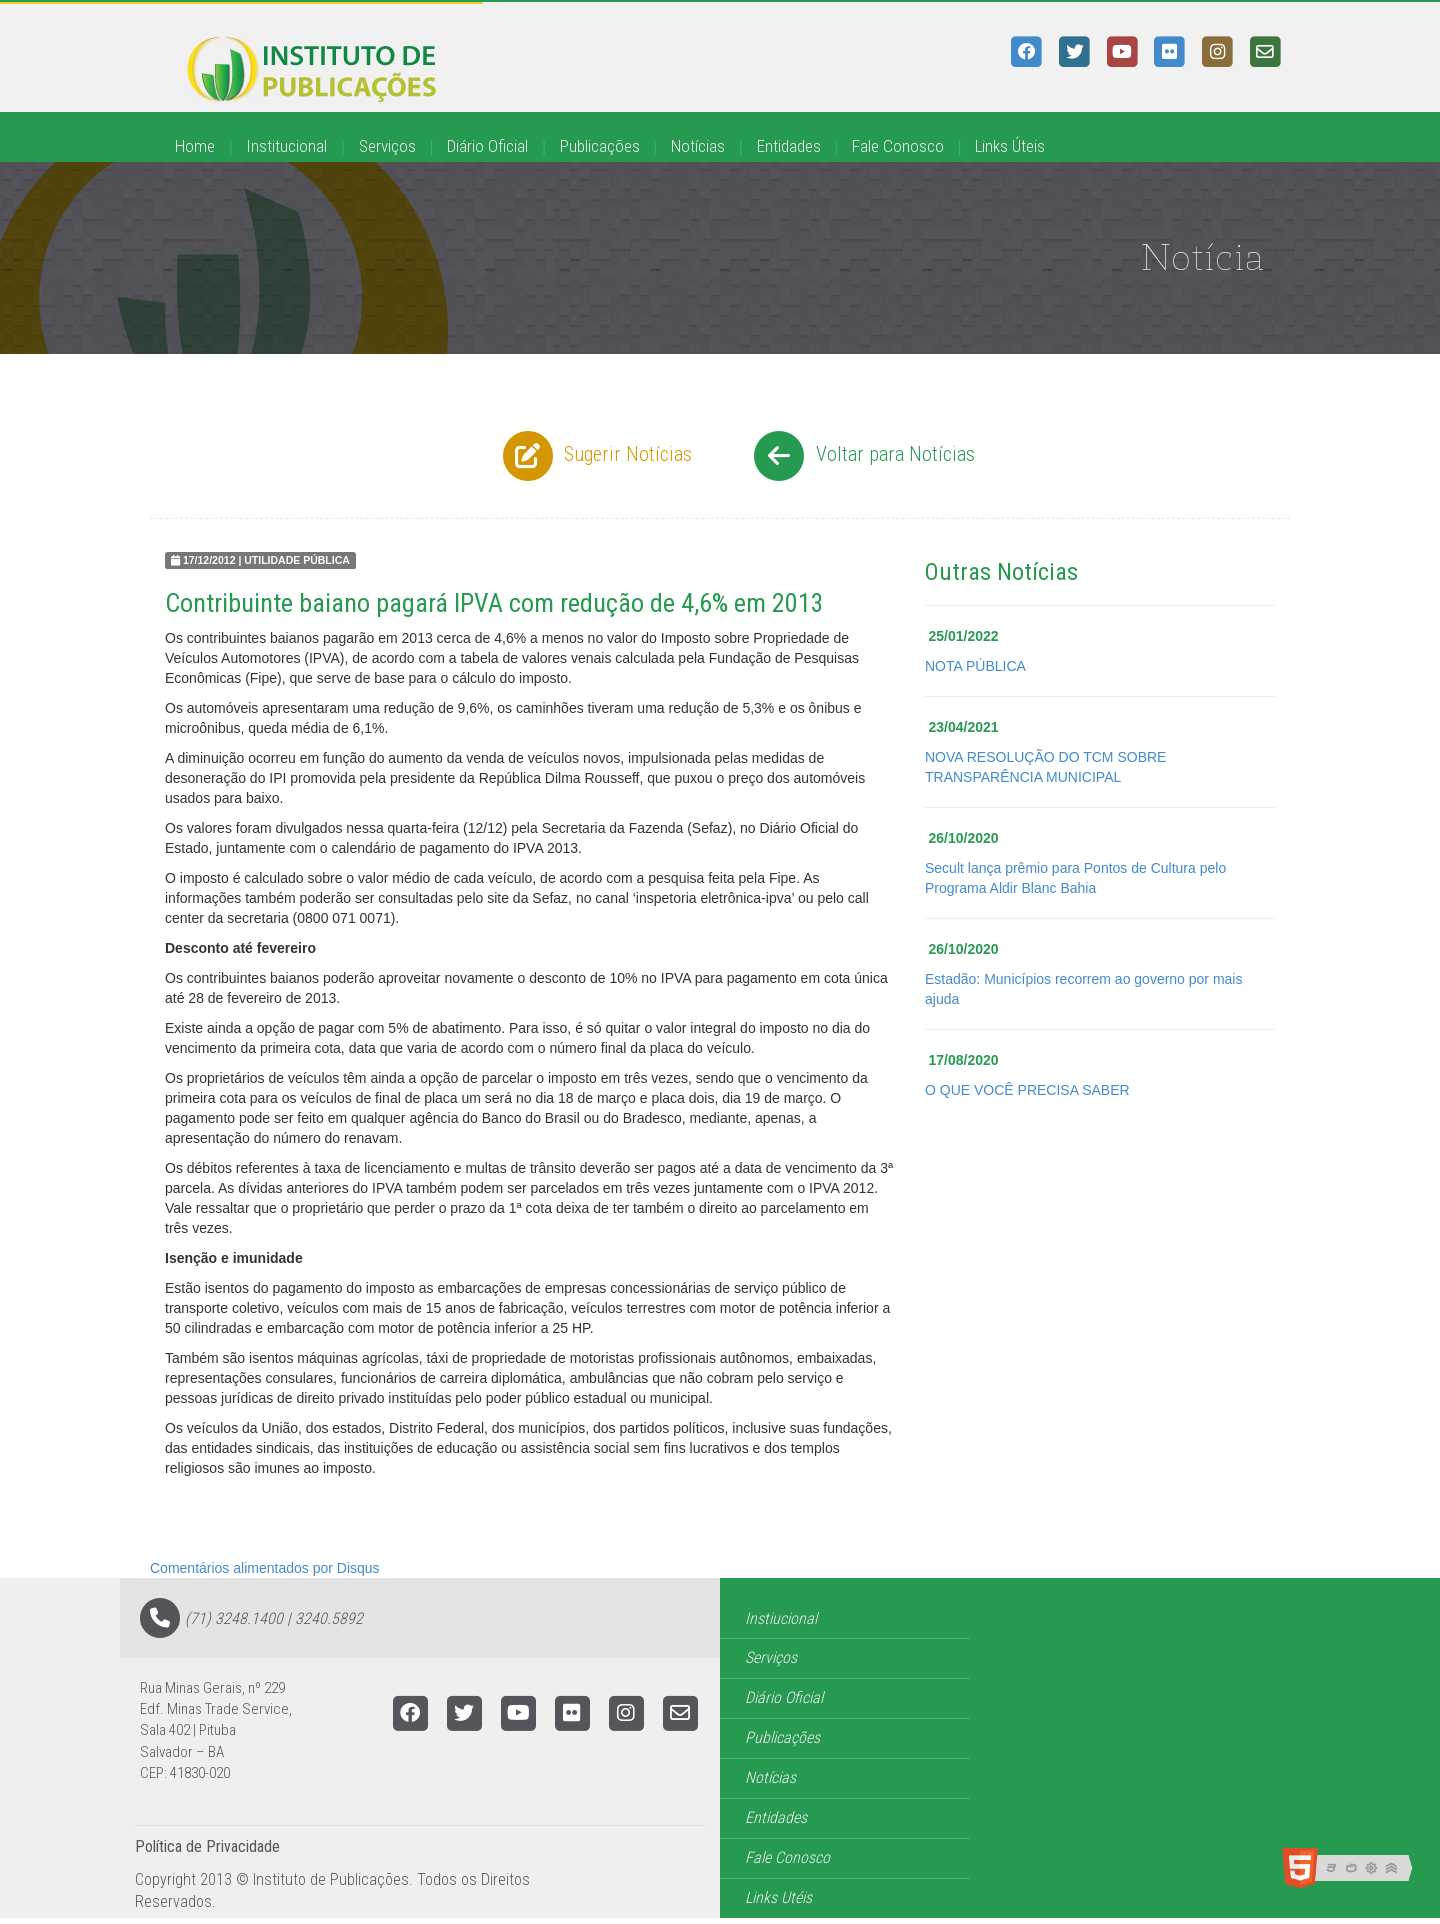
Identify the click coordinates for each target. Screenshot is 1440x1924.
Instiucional (781, 1618)
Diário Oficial (487, 146)
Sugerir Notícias (595, 456)
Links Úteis (1010, 146)
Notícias (698, 146)
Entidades (789, 146)
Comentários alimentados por (265, 1568)
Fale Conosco (898, 146)
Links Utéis (778, 1897)
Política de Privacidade (207, 1846)
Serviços (387, 146)
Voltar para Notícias (861, 456)
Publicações (600, 146)
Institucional (286, 146)
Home (195, 146)
